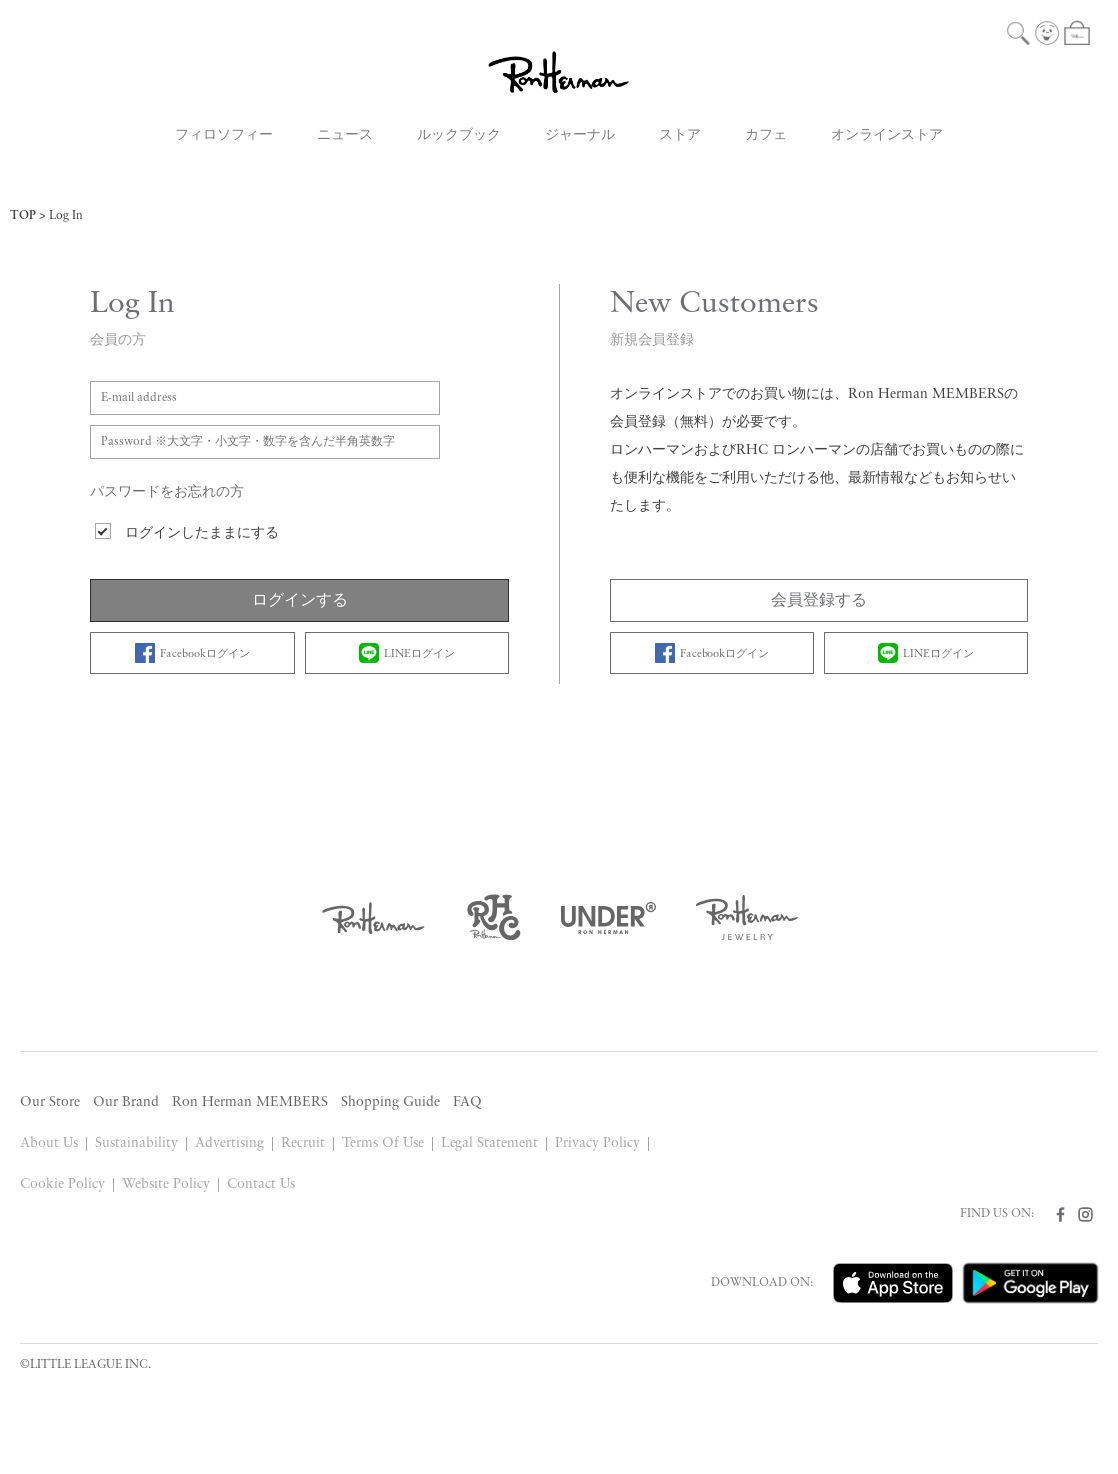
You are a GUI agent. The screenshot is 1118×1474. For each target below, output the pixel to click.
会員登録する (819, 601)
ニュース (345, 135)
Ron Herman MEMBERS (250, 1102)
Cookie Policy (62, 1184)
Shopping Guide (390, 1102)
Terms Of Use (383, 1143)
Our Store (50, 1102)
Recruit (303, 1143)
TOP (23, 216)
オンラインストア (887, 135)
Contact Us (261, 1184)
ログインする (300, 601)
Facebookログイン (192, 653)
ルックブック (459, 135)
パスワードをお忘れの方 (167, 492)
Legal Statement (490, 1143)
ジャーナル (580, 135)
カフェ (766, 135)
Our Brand (126, 1102)
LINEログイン (407, 653)
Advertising (229, 1143)
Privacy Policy (597, 1143)
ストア (680, 135)
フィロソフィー (224, 135)
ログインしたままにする (202, 533)
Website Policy (166, 1184)
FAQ (467, 1102)
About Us (49, 1143)
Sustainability (136, 1143)
